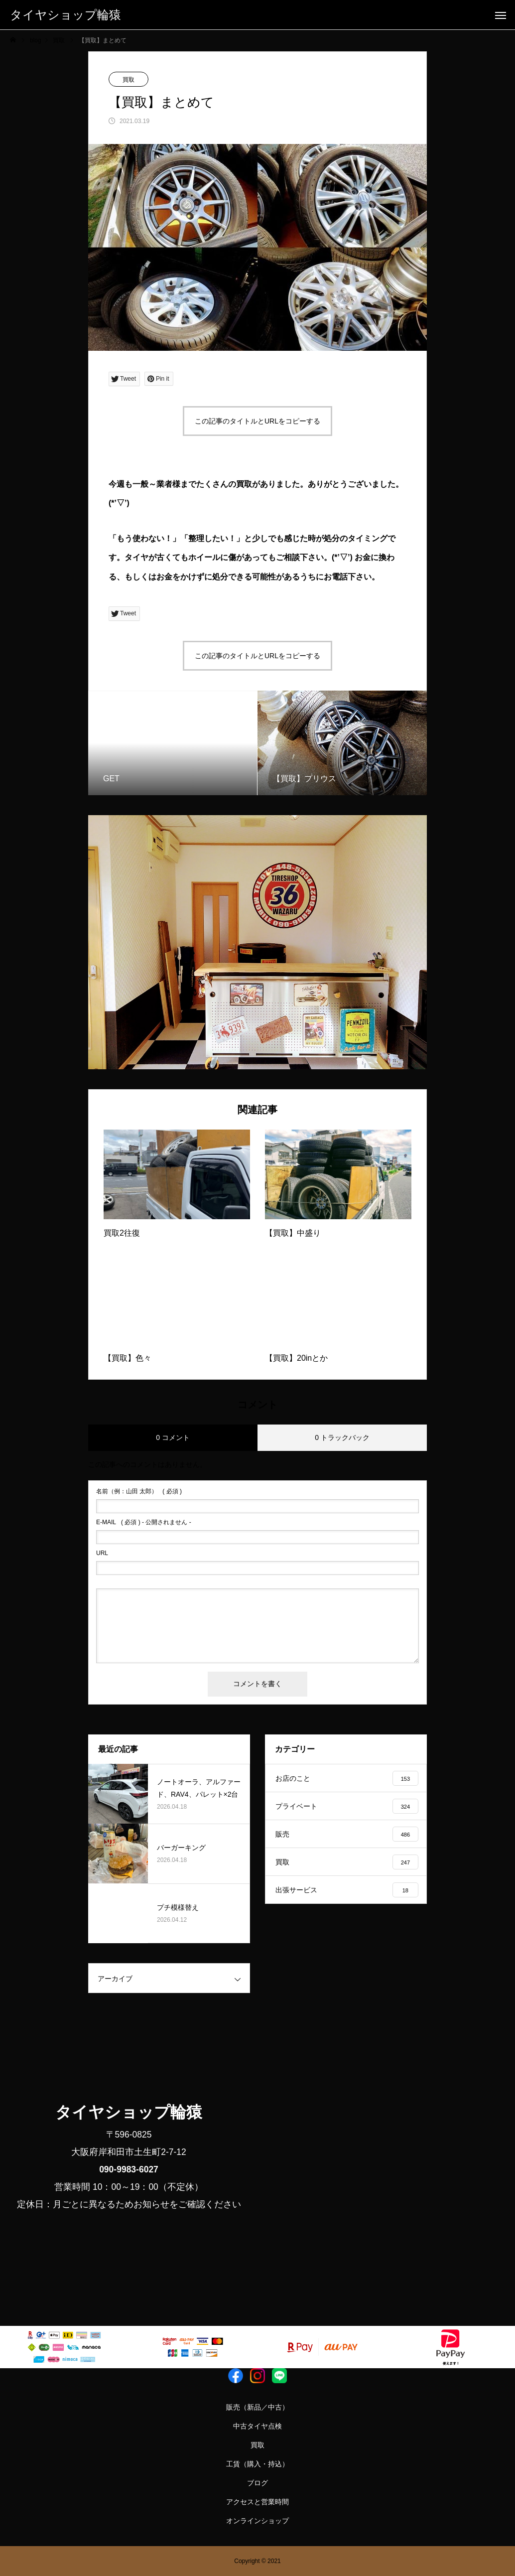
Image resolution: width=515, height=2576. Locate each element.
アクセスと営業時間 (257, 2502)
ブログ (257, 2483)
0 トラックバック (342, 1437)
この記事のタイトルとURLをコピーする (257, 421)
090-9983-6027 (128, 2169)
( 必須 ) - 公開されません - (143, 1522)
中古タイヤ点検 (257, 2426)
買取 (128, 79)
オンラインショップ (257, 2521)
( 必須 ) (139, 1491)
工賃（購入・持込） (257, 2464)
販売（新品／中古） (257, 2407)
